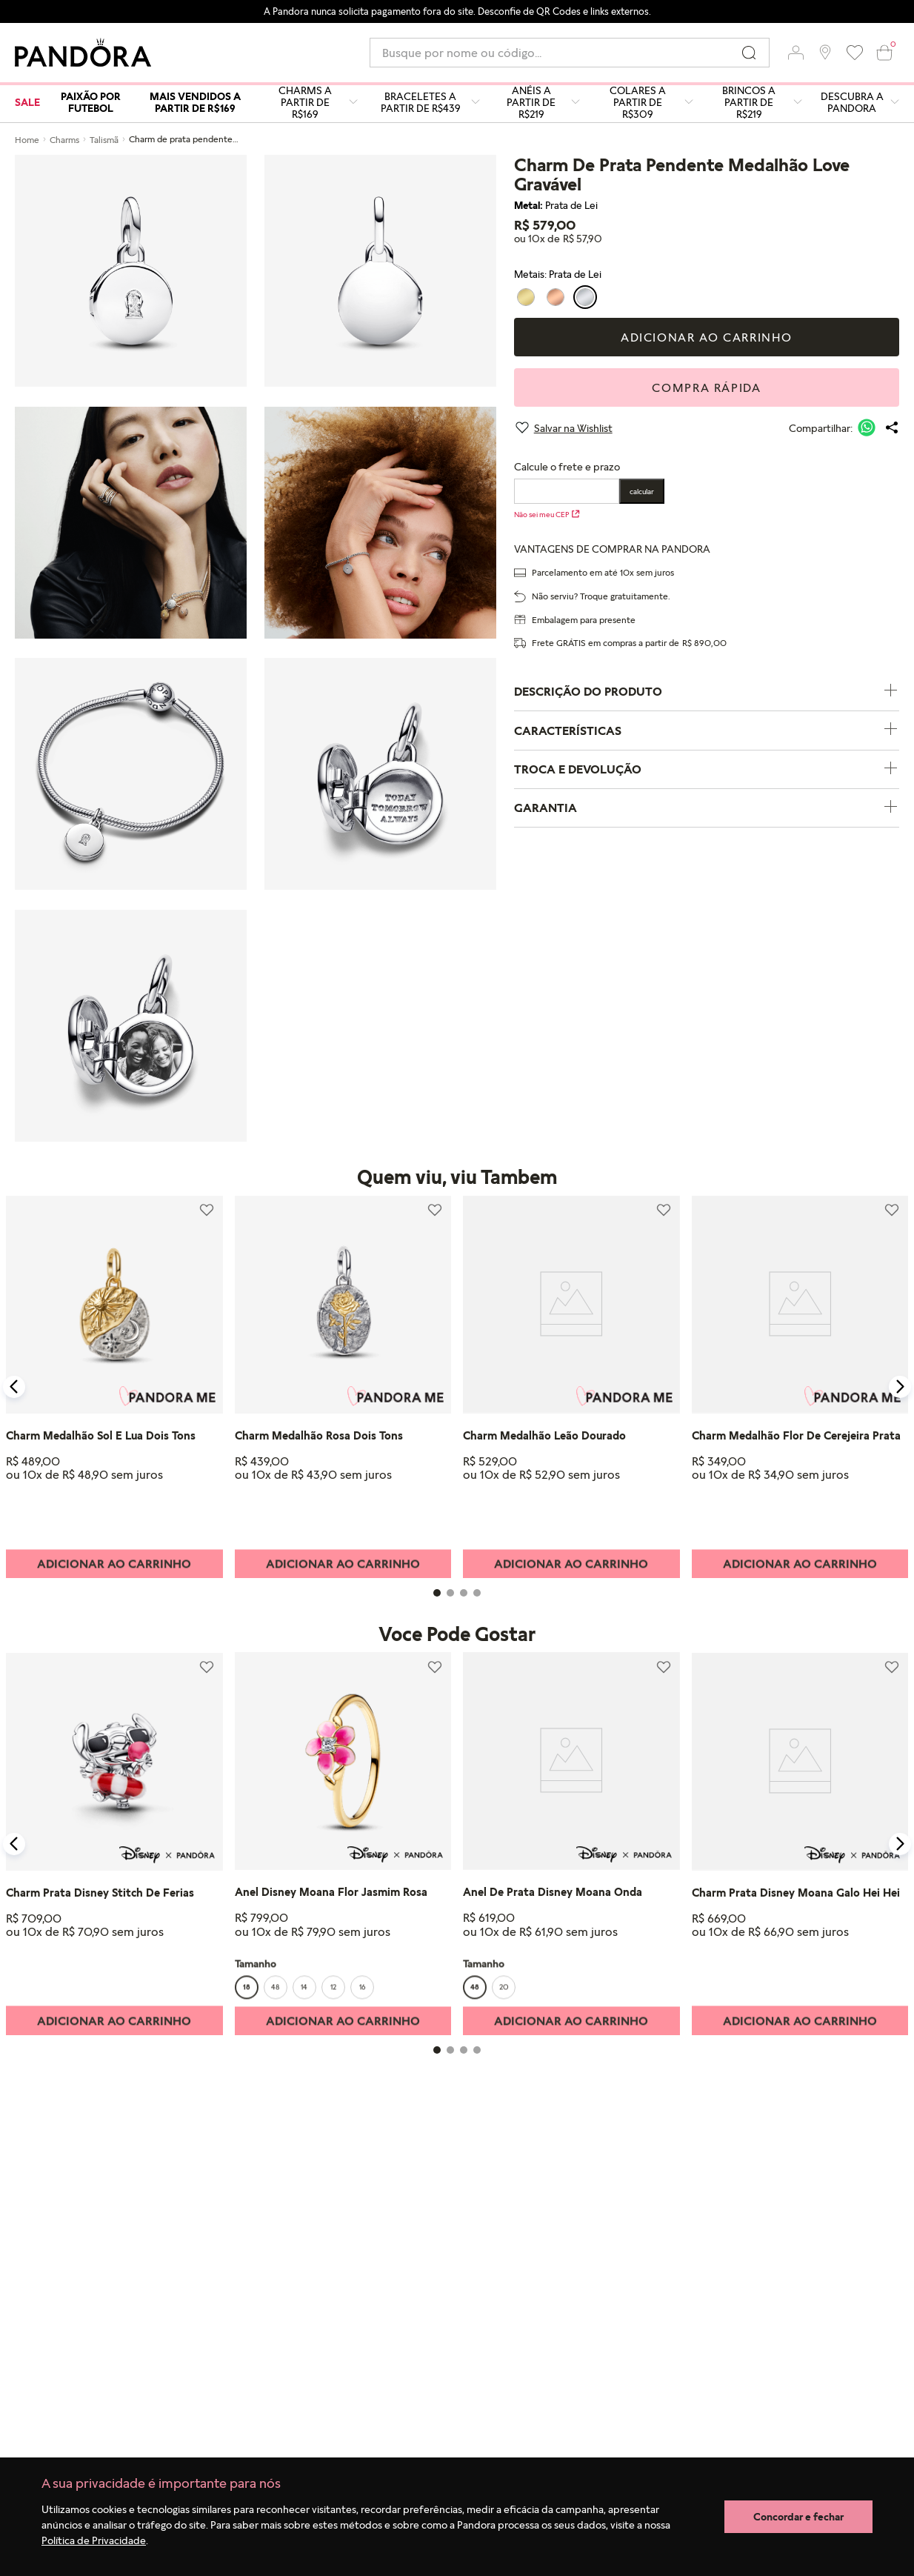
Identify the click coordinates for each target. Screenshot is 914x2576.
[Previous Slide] (14, 1387)
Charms (64, 139)
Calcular (642, 491)
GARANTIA (706, 808)
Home (27, 139)
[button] (795, 52)
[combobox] (570, 52)
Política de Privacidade (93, 2540)
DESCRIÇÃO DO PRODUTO (706, 692)
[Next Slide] (900, 1387)
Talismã (104, 139)
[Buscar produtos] (748, 53)
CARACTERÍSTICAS (706, 730)
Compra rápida (706, 387)
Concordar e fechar (798, 2516)
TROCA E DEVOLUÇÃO (706, 769)
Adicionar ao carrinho (707, 337)
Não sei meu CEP (547, 514)
